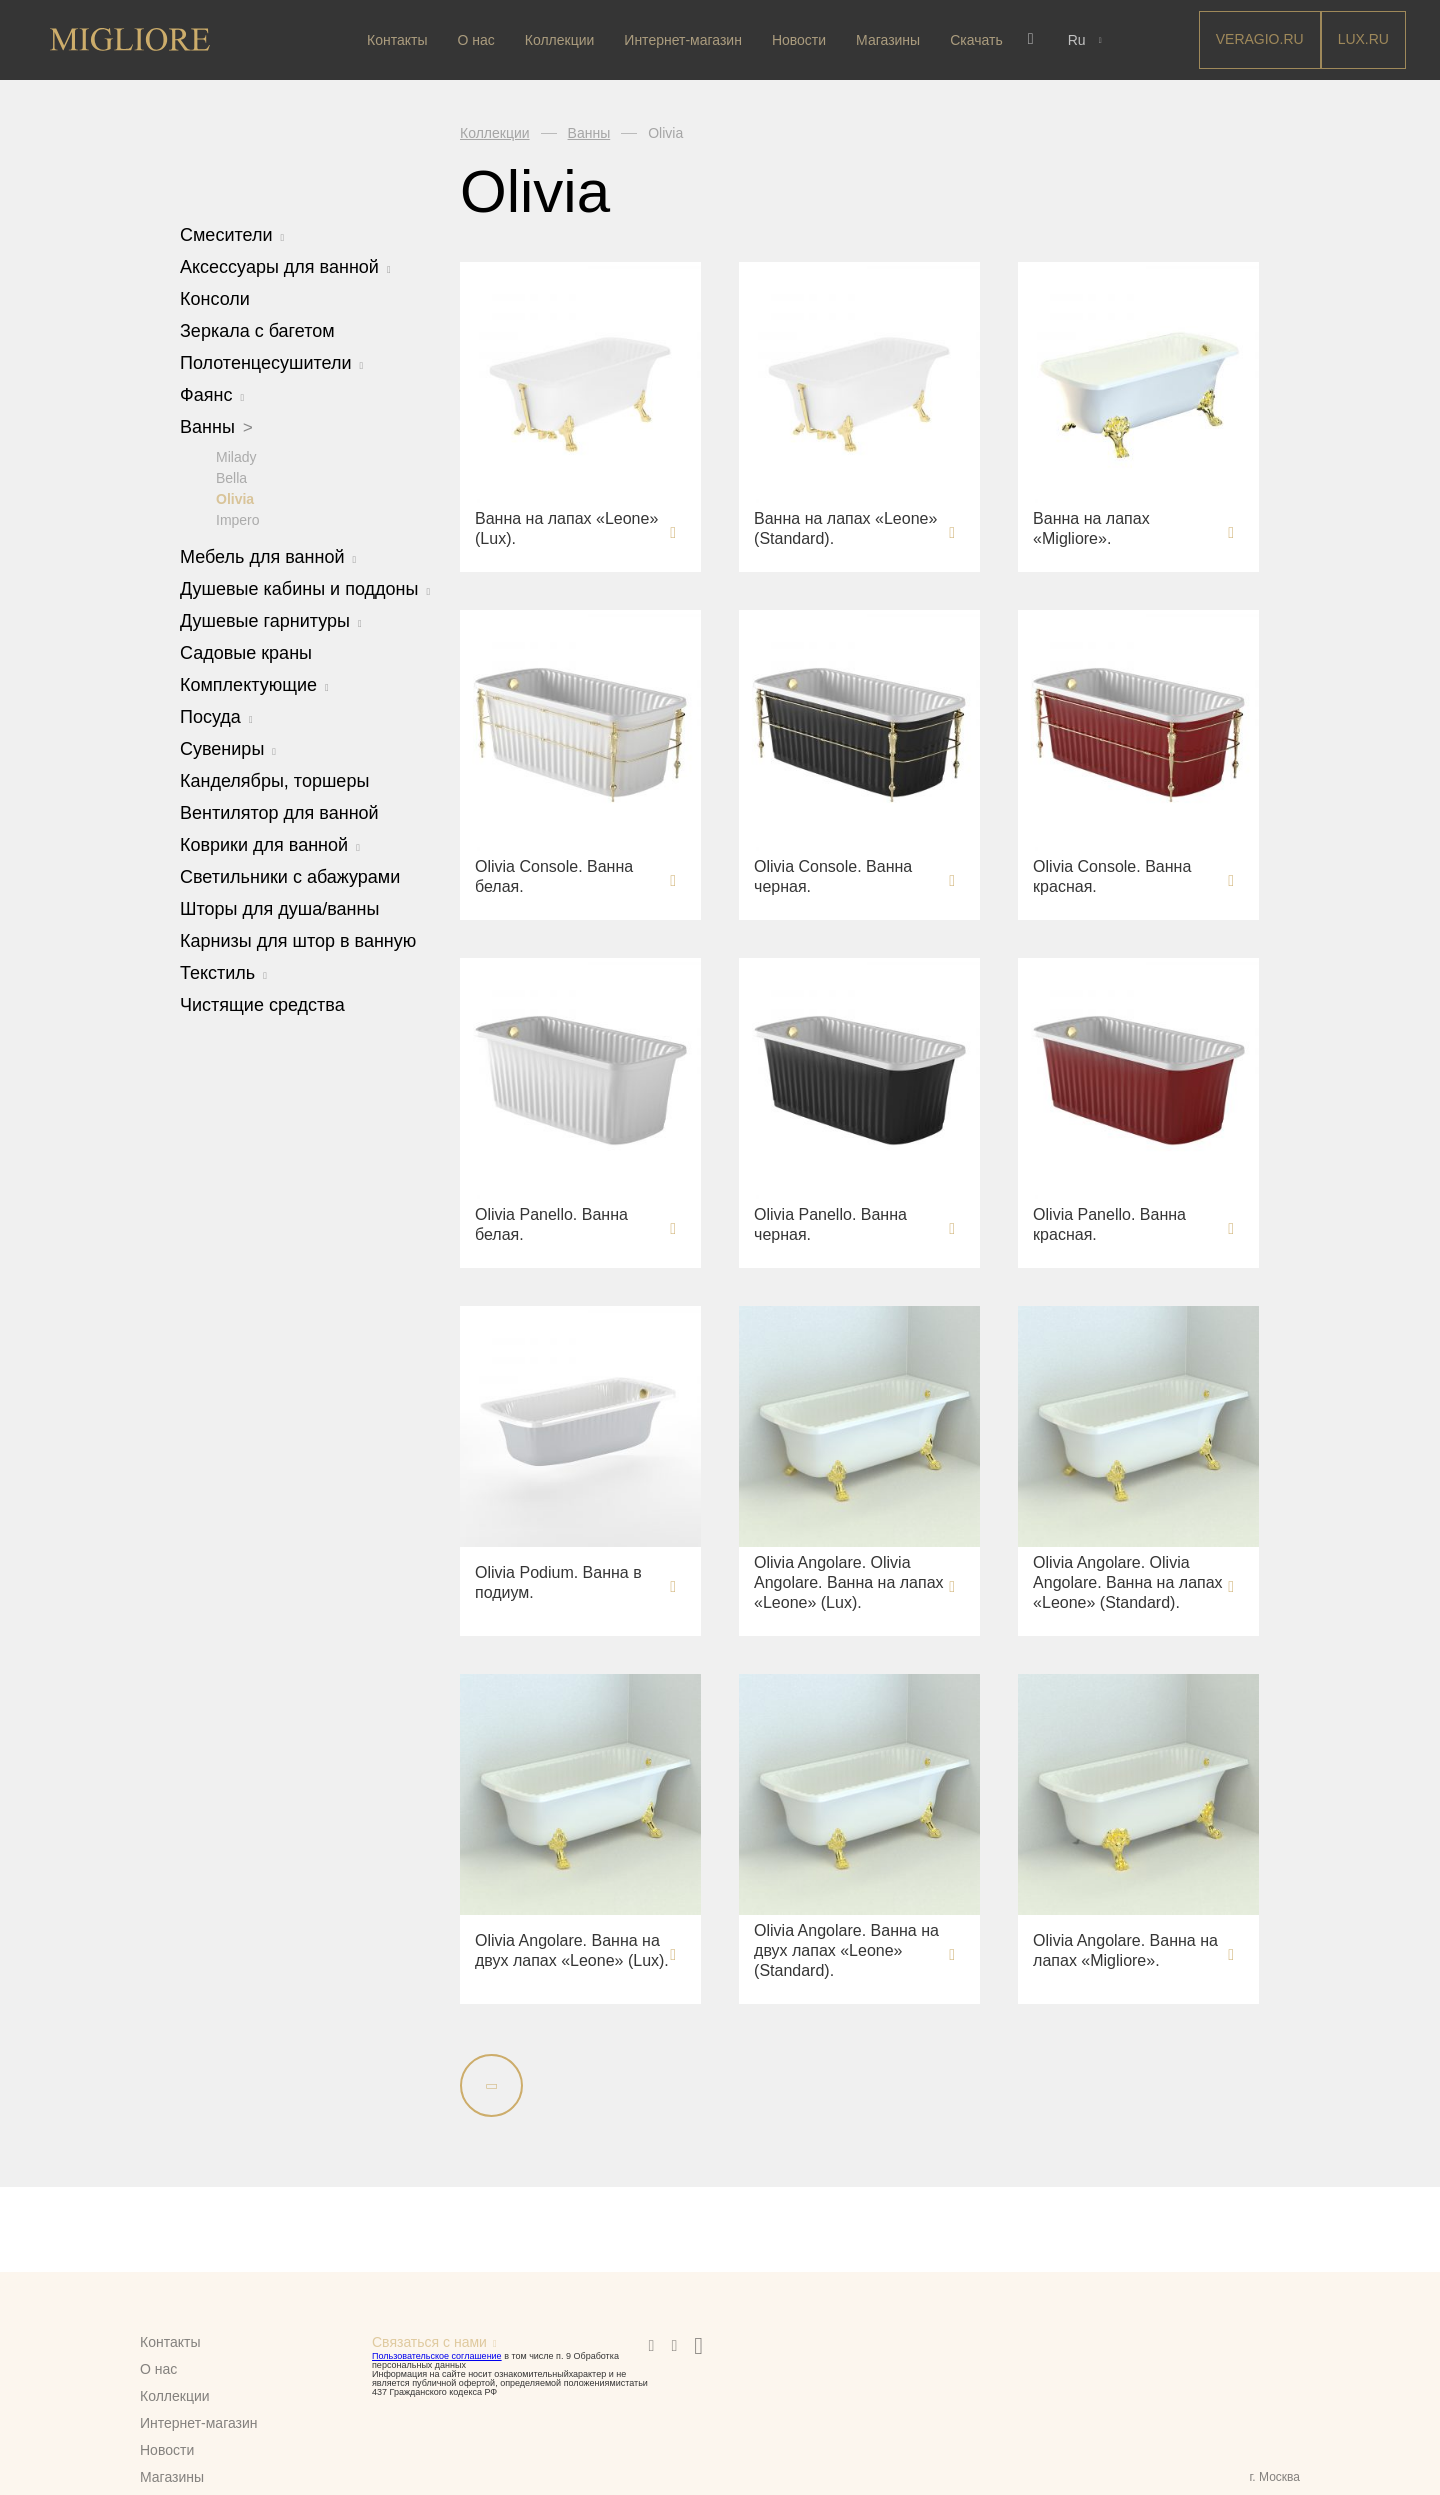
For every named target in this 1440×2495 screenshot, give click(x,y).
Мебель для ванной (268, 556)
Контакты (399, 40)
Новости (800, 40)
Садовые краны (246, 652)
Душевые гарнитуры (271, 620)
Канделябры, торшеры (274, 780)
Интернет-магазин (685, 40)
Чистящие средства (262, 1004)
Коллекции (561, 40)
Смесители (232, 235)
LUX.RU (1363, 39)
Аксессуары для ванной (285, 267)
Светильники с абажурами (290, 876)
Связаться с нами (429, 2342)
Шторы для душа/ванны (279, 908)
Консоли (215, 299)
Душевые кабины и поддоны (305, 588)
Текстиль (223, 972)
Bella (231, 477)
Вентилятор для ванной (279, 812)
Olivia (235, 498)
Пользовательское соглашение (437, 2356)
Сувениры (228, 748)
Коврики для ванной (270, 844)
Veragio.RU (1260, 39)
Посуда (216, 716)
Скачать (978, 40)
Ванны (216, 427)
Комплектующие (254, 684)
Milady (236, 456)
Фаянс (212, 395)
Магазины (890, 40)
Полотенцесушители (271, 363)
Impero (238, 519)
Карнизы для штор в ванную (298, 940)
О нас (477, 40)
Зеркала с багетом (257, 331)
